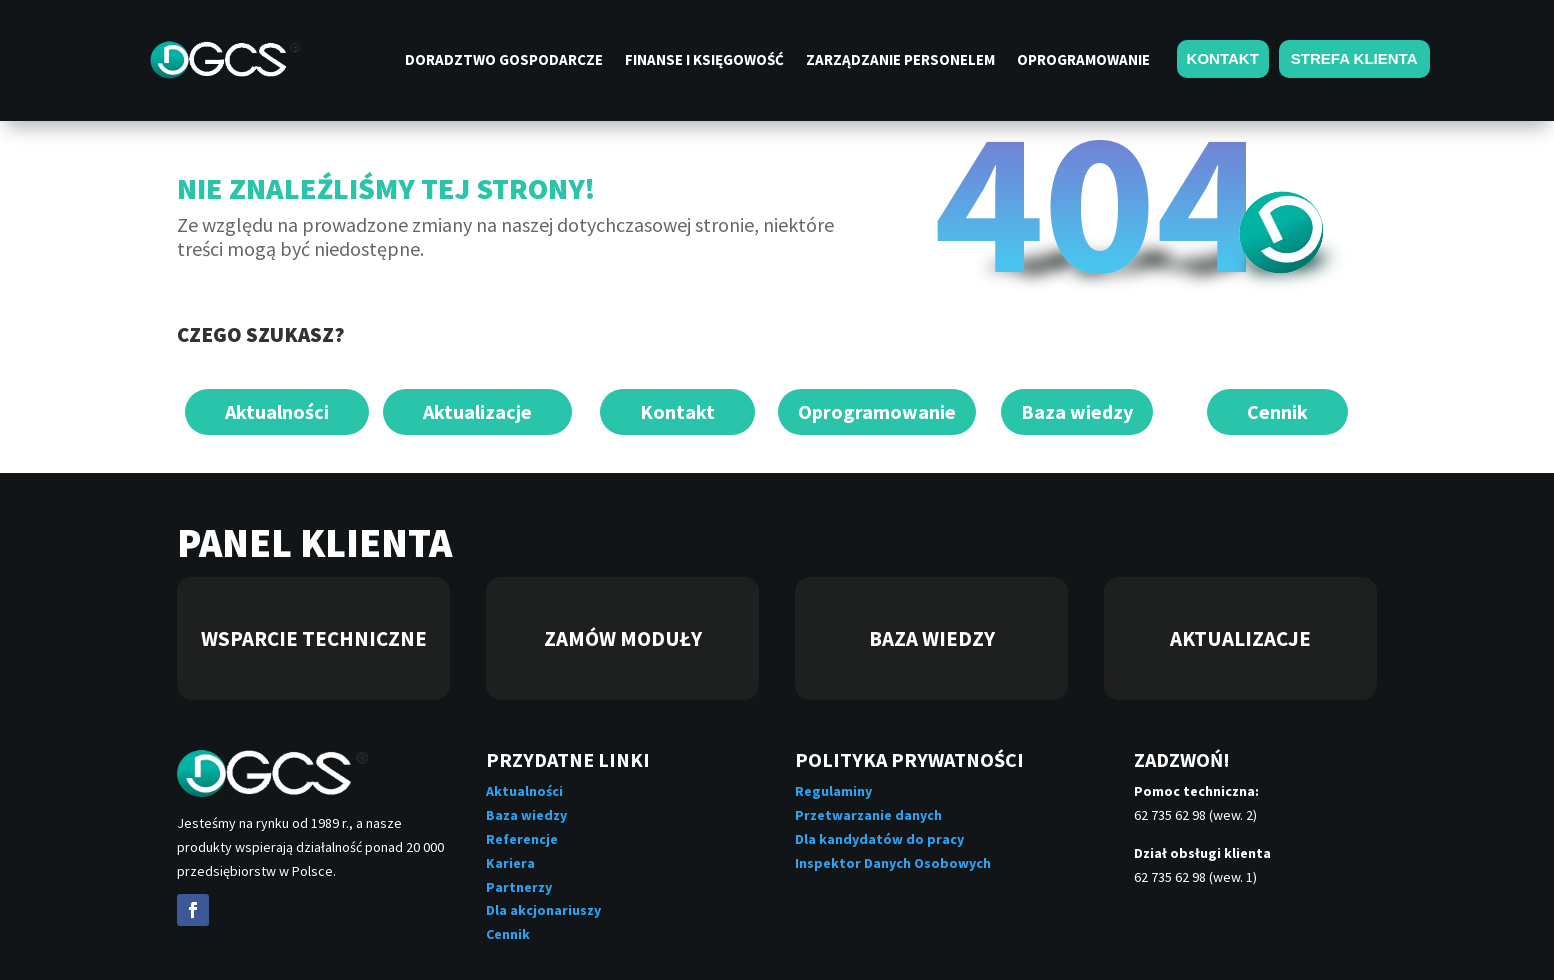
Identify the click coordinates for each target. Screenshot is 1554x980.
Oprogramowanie (1083, 61)
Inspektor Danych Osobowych (893, 863)
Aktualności (277, 411)
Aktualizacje (477, 411)
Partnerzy (519, 887)
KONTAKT (1223, 58)
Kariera (510, 863)
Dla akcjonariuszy (543, 910)
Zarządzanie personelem (900, 61)
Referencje (522, 839)
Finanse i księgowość (704, 61)
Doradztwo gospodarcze (504, 61)
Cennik (1277, 411)
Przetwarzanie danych (868, 815)
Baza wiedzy (1077, 411)
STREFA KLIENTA (1354, 58)
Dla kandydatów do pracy (879, 839)
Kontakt (677, 411)
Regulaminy (833, 791)
